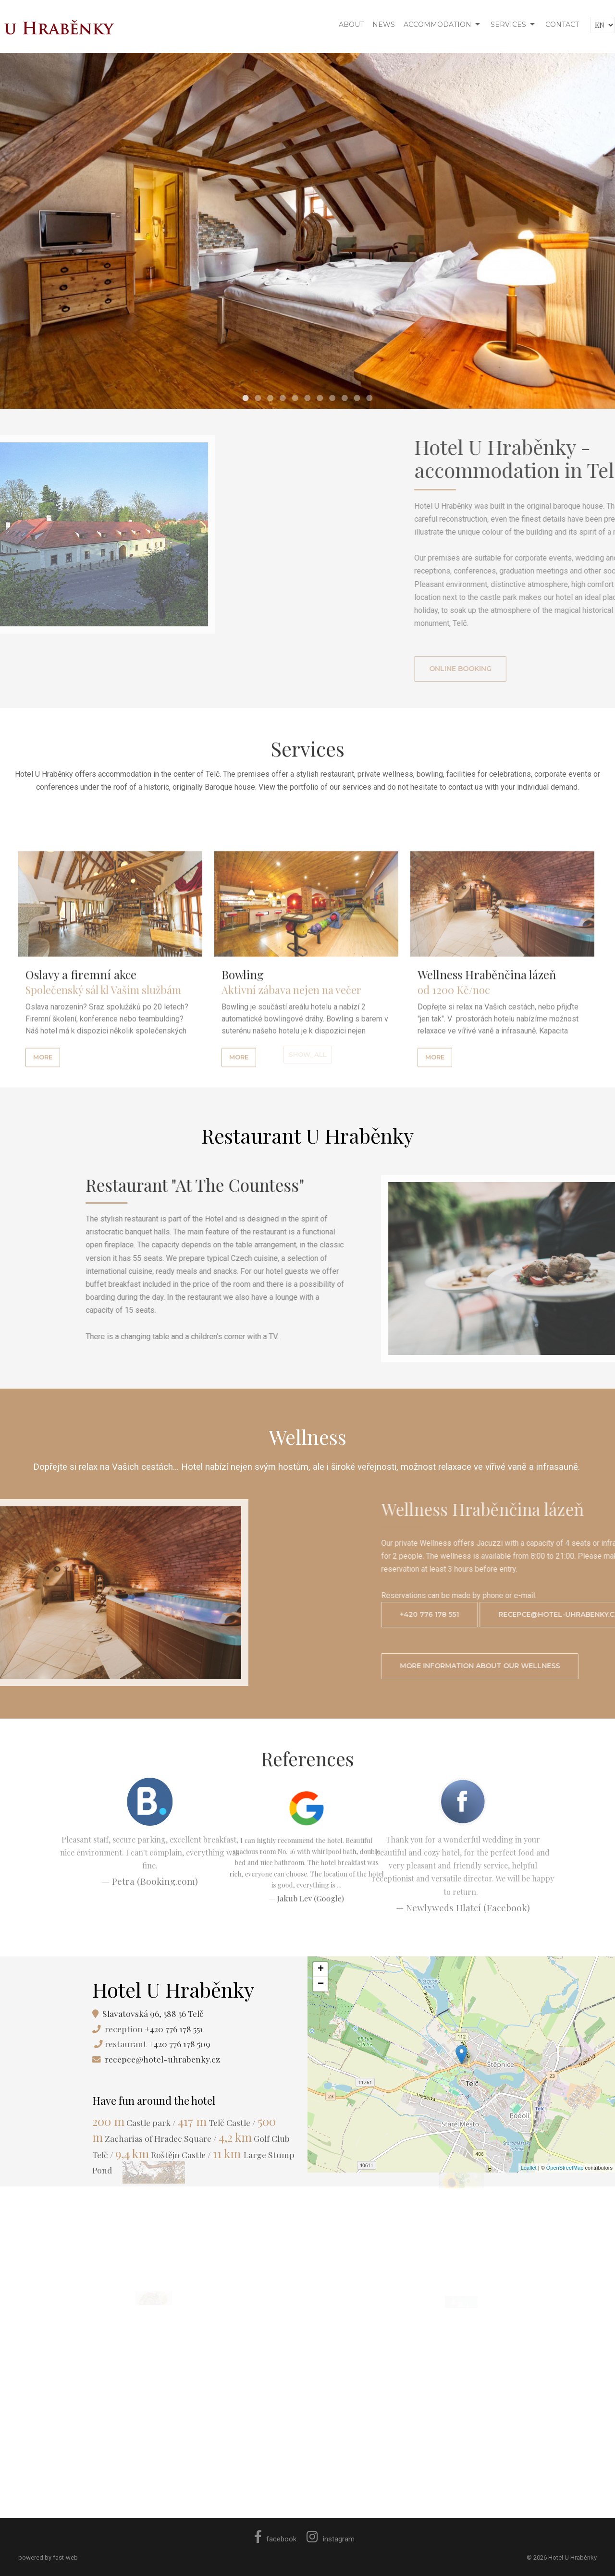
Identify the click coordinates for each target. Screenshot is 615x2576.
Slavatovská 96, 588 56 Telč (153, 2013)
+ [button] (321, 1969)
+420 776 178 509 (179, 2043)
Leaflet (529, 2168)
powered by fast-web (48, 2557)
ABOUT (351, 24)
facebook (275, 2539)
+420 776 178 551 (174, 2028)
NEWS (383, 24)
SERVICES (508, 24)
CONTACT (562, 24)
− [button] (321, 1984)
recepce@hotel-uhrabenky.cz (162, 2058)
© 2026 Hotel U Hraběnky (562, 2557)
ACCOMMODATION (437, 24)
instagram (331, 2539)
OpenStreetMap (565, 2168)
